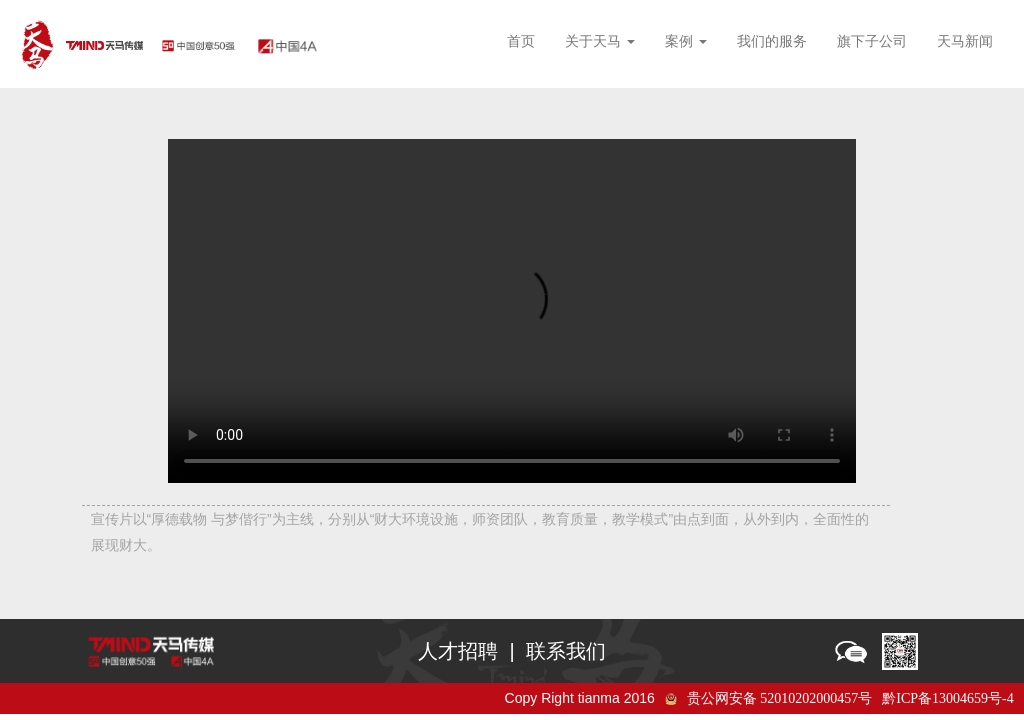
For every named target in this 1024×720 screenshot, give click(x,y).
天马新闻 (965, 41)
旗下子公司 (872, 41)
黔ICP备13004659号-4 (947, 698)
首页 (521, 41)
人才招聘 (458, 651)
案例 (686, 41)
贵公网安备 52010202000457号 (780, 698)
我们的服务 (772, 41)
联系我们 (566, 651)
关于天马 (600, 41)
